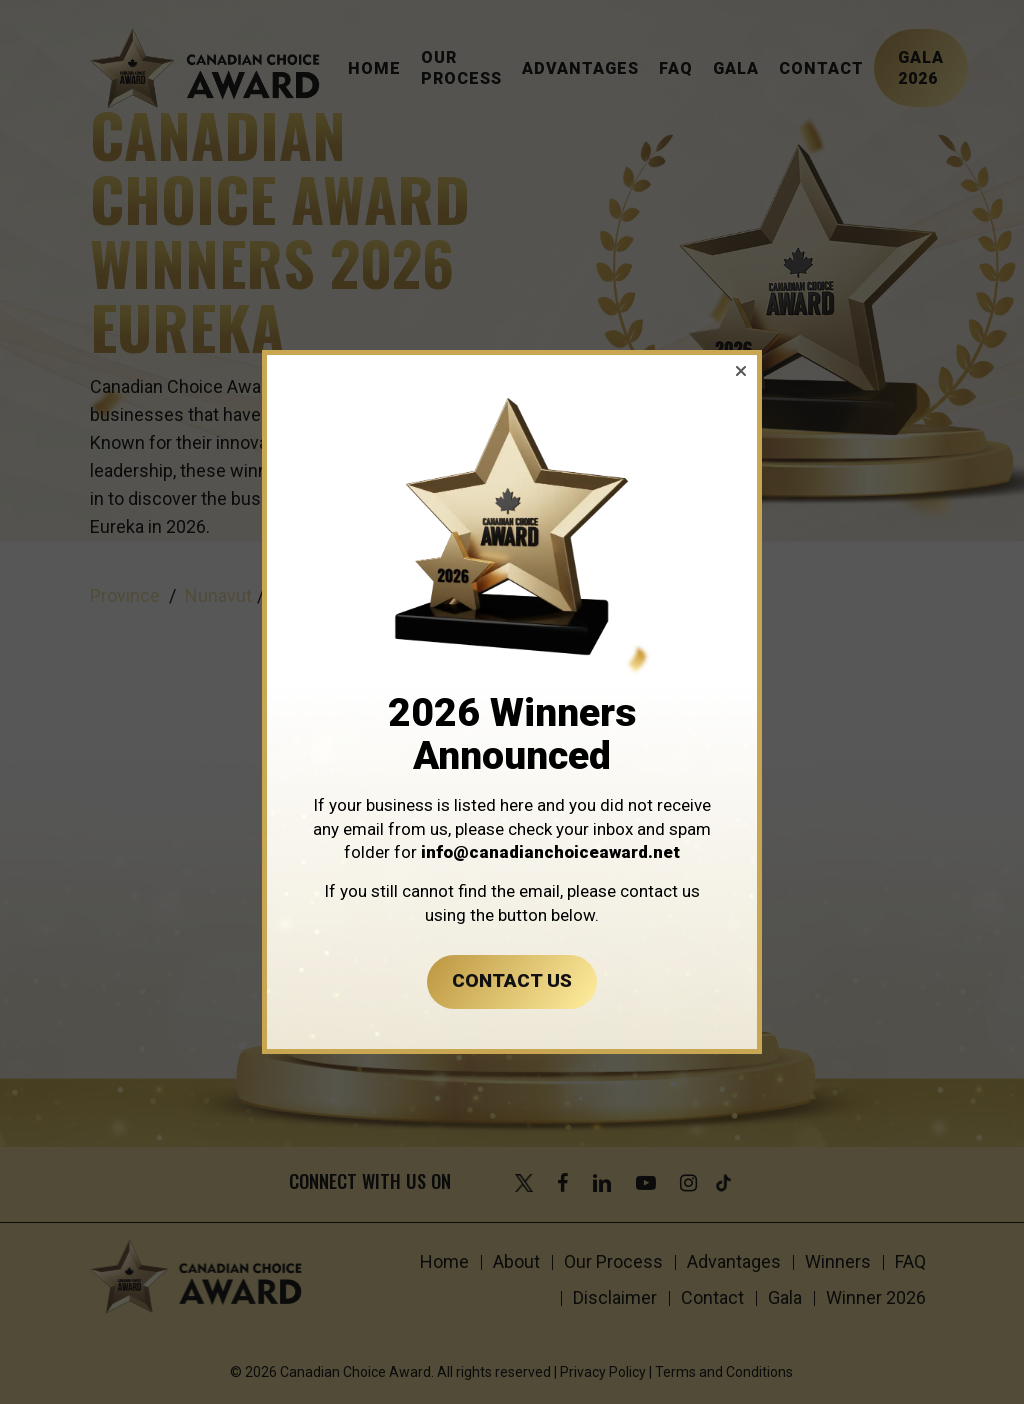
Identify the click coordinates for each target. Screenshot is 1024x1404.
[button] (741, 371)
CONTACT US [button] (512, 980)
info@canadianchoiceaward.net (550, 852)
